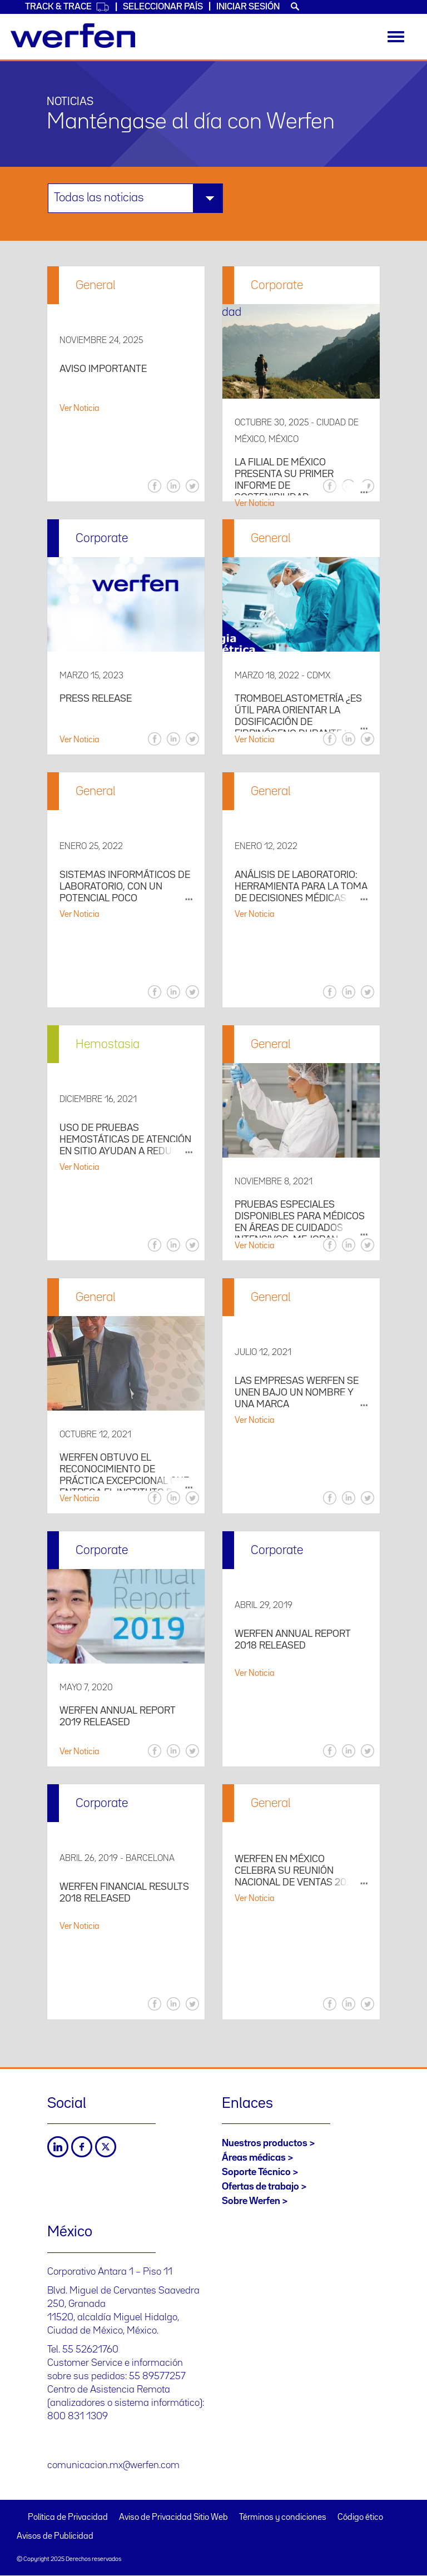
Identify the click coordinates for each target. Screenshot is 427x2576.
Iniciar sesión (248, 7)
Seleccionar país (163, 7)
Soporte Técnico (256, 2172)
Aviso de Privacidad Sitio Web (173, 2518)
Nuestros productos (264, 2143)
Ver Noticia (79, 409)
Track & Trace (67, 7)
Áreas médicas (254, 2157)
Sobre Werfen (251, 2201)
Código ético (360, 2518)
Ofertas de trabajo (260, 2186)
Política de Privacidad (68, 2518)
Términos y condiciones (282, 2518)
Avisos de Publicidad (55, 2536)
